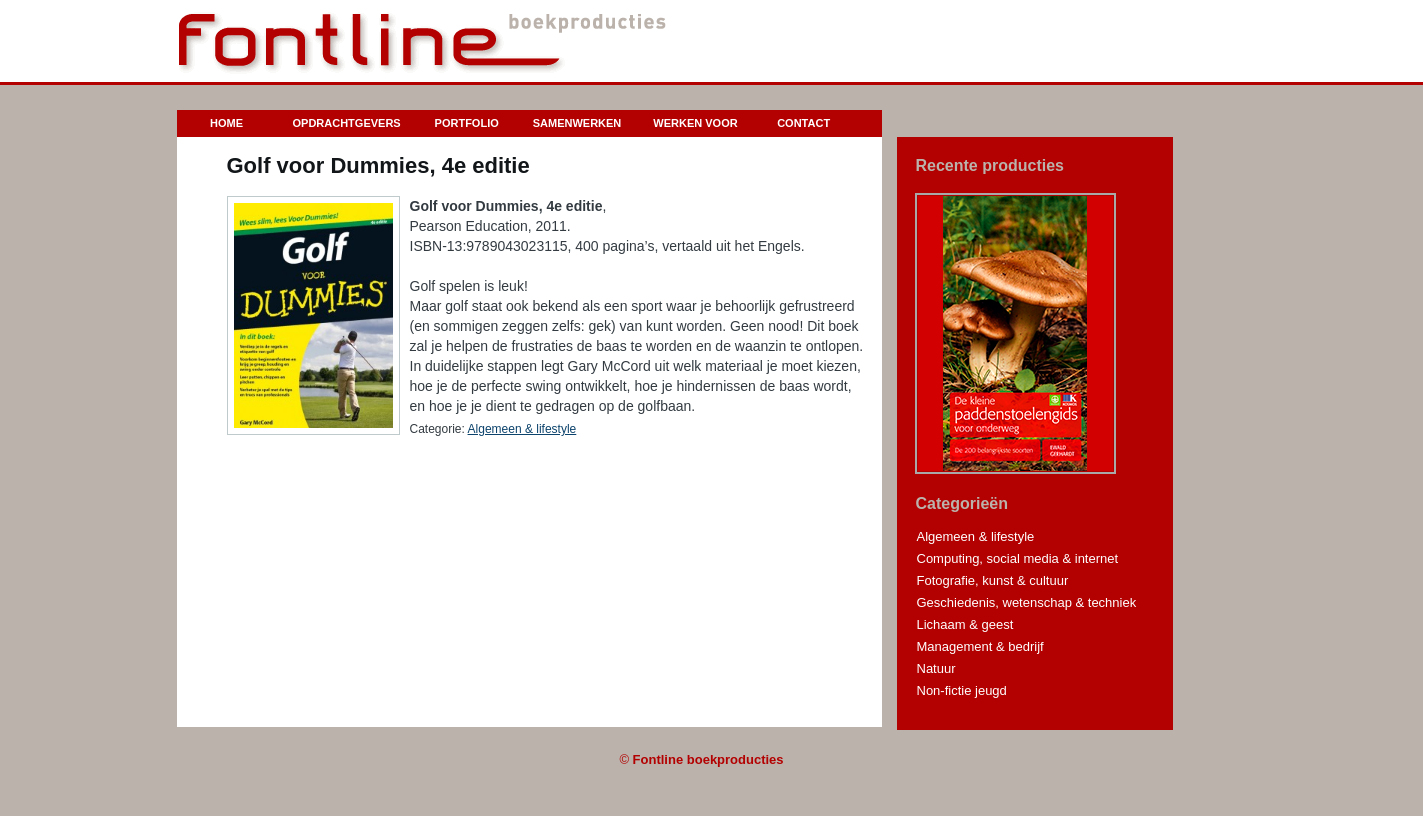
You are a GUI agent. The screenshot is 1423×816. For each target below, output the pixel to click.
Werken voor (695, 123)
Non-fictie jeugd (962, 690)
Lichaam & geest (965, 624)
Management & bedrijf (980, 646)
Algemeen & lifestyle (522, 429)
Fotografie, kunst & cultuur (993, 580)
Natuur (936, 668)
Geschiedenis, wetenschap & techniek (1027, 602)
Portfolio (467, 123)
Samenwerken (577, 123)
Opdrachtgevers (347, 123)
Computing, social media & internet (1018, 558)
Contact (803, 123)
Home (226, 123)
